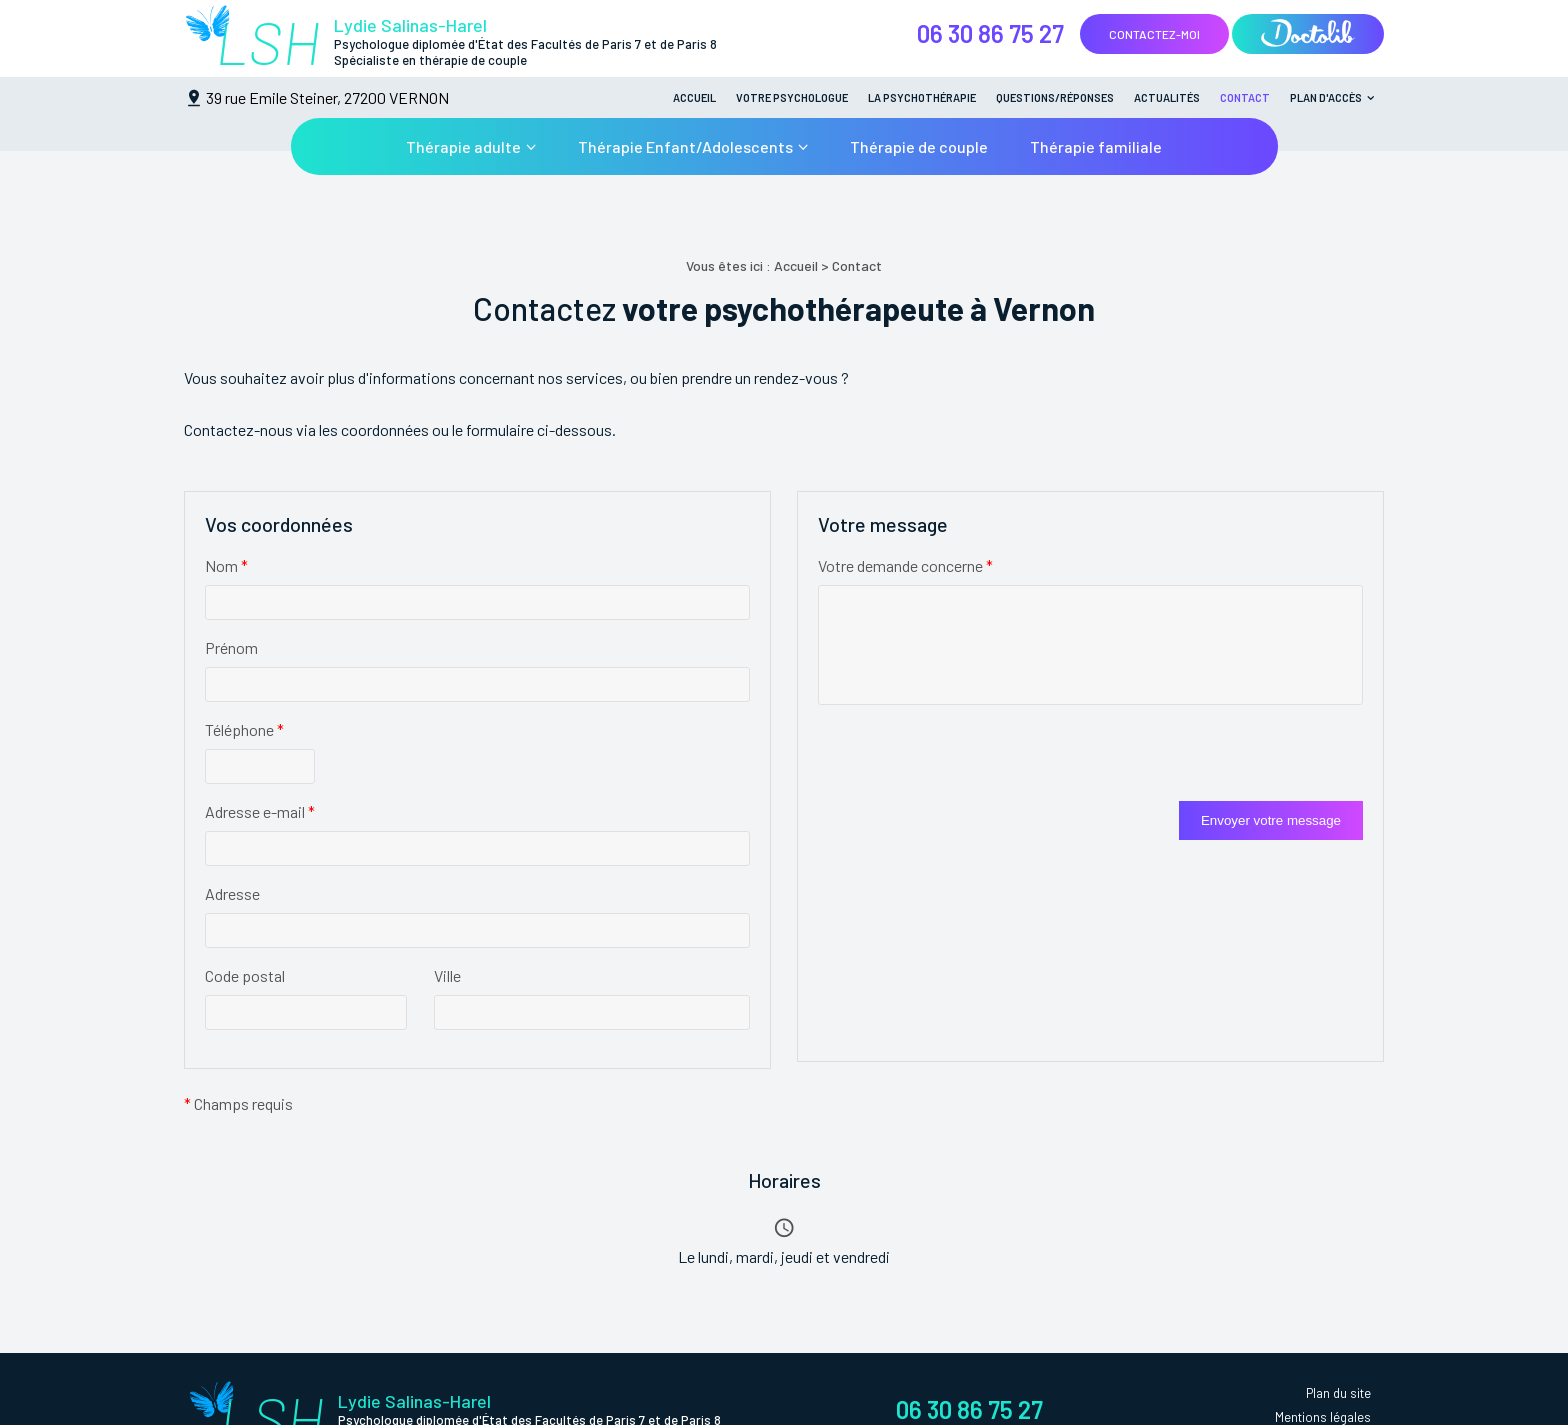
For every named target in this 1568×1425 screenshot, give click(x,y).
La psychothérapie (922, 97)
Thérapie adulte (463, 146)
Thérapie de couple (919, 146)
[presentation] (970, 762)
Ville (447, 975)
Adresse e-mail (260, 811)
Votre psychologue (792, 97)
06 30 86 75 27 (990, 33)
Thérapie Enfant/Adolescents (685, 146)
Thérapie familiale (1096, 146)
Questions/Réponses (1055, 97)
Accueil (694, 97)
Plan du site (1338, 1393)
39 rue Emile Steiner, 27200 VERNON (327, 97)
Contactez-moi (1154, 34)
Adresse (232, 893)
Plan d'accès (1326, 97)
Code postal (245, 975)
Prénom (231, 647)
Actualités (1167, 97)
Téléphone (244, 729)
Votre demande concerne (905, 565)
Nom (226, 565)
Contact (1245, 97)
